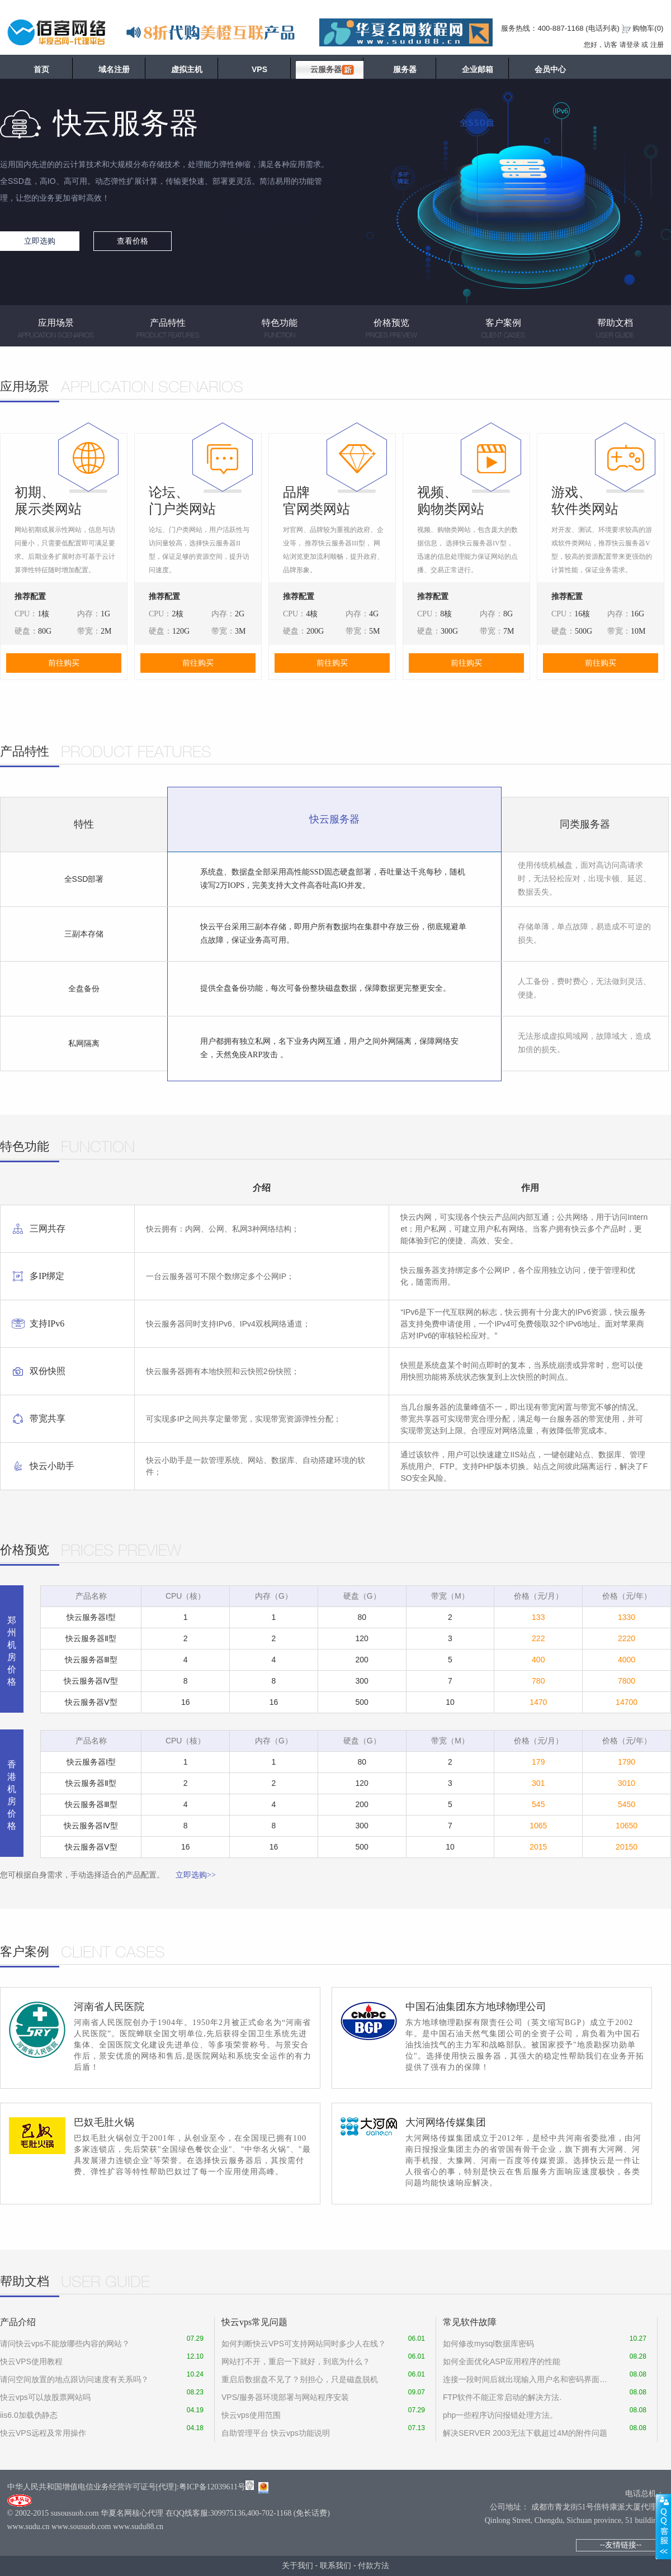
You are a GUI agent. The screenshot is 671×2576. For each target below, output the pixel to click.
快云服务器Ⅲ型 (91, 1659)
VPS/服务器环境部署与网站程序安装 (285, 2397)
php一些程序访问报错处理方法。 (500, 2415)
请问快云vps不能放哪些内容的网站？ (65, 2343)
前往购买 (63, 662)
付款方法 (373, 2565)
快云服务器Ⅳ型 (91, 1680)
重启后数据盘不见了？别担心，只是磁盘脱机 (299, 2379)
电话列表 (602, 28)
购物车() (647, 28)
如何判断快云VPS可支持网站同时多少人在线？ (303, 2343)
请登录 (630, 45)
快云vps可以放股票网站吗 (45, 2397)
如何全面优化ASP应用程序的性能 (501, 2361)
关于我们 (297, 2565)
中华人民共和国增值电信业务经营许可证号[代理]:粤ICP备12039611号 (126, 2487)
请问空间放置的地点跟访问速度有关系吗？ (74, 2379)
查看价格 (132, 240)
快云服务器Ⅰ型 (91, 1617)
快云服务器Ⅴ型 (91, 1702)
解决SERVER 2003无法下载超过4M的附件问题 (525, 2432)
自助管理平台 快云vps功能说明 (275, 2432)
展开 (663, 2526)
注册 (657, 45)
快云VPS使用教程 (31, 2361)
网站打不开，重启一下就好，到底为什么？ (295, 2361)
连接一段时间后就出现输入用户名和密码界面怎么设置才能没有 (526, 2379)
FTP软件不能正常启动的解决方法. (502, 2397)
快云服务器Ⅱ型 (90, 1638)
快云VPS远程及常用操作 (43, 2432)
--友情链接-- (621, 2544)
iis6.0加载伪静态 (29, 2415)
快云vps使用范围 (251, 2415)
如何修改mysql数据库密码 (488, 2343)
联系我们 (335, 2565)
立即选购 (39, 240)
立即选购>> (196, 1875)
